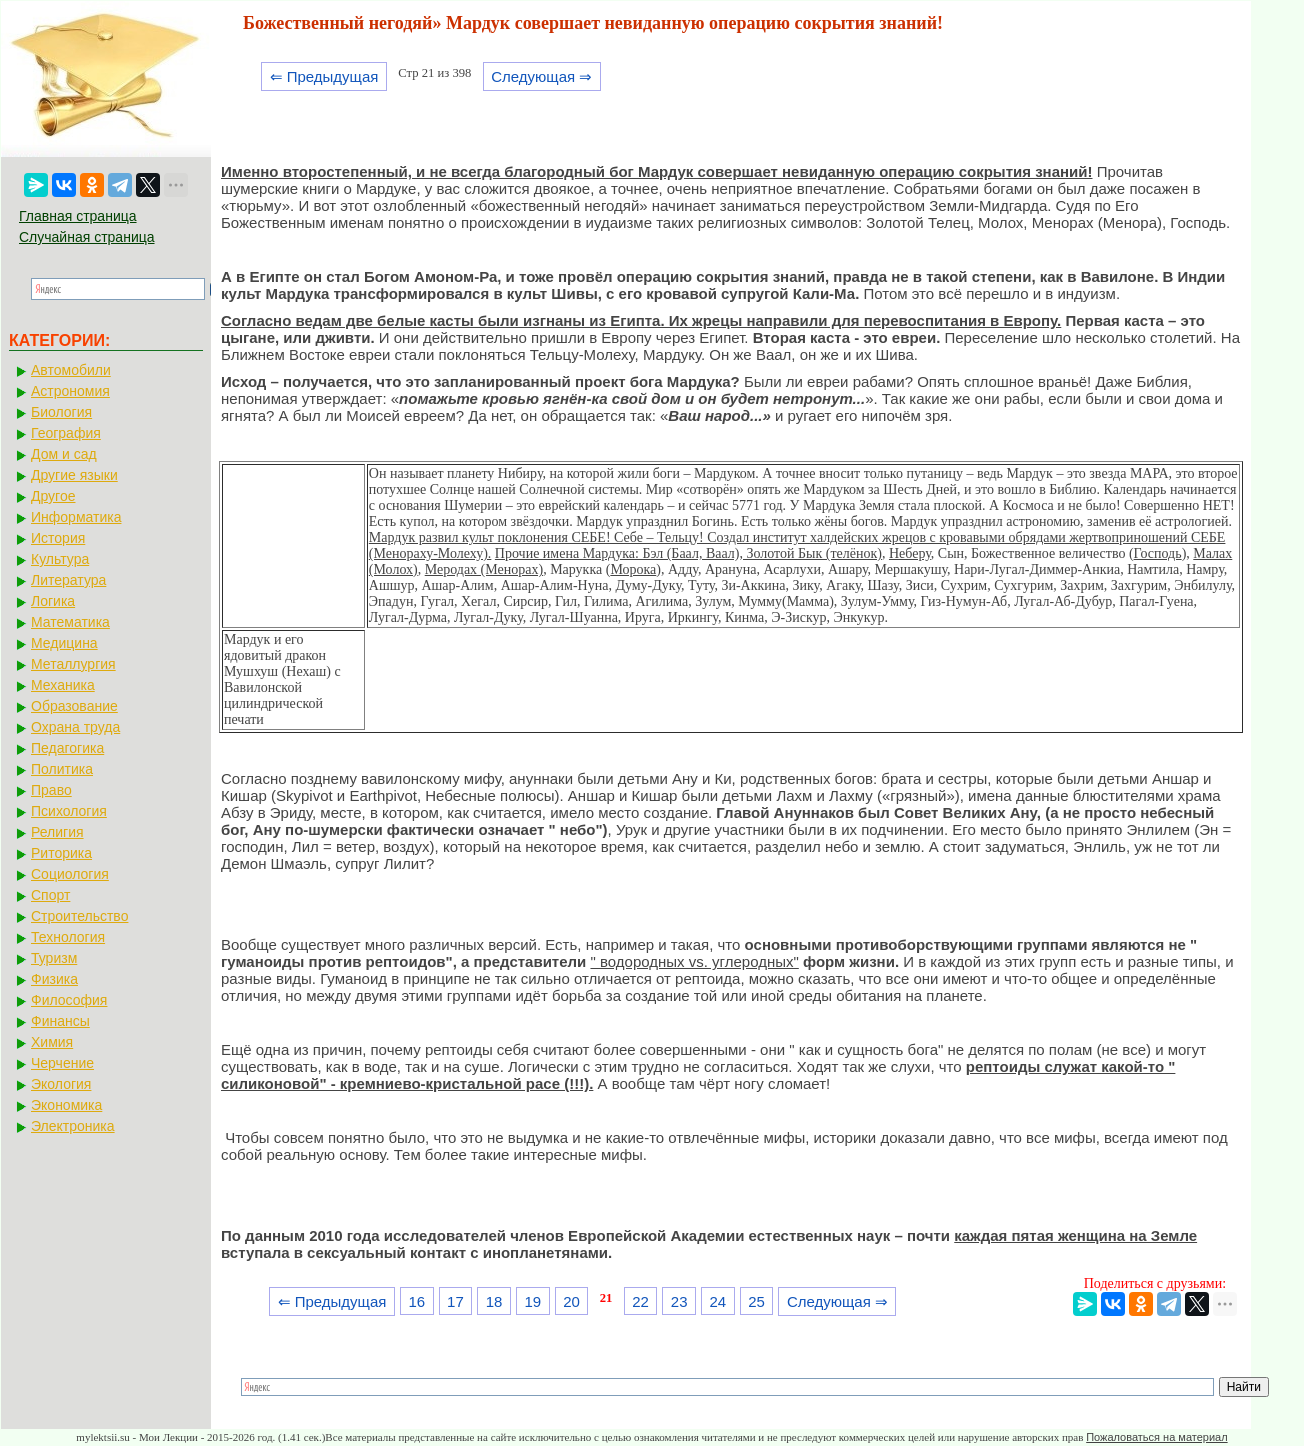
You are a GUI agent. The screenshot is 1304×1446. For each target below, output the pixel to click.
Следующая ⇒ (541, 76)
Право (51, 790)
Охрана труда (75, 727)
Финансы (60, 1021)
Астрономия (70, 391)
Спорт (50, 895)
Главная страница (78, 216)
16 (416, 1301)
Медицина (64, 643)
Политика (62, 769)
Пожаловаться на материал (1156, 1437)
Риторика (61, 853)
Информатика (76, 517)
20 (571, 1301)
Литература (68, 580)
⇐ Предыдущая (324, 76)
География (66, 433)
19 (532, 1301)
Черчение (62, 1063)
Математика (70, 622)
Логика (53, 601)
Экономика (66, 1105)
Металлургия (73, 664)
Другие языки (74, 475)
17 (455, 1301)
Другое (53, 496)
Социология (70, 874)
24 (718, 1301)
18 (494, 1301)
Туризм (54, 958)
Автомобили (71, 370)
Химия (52, 1042)
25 (756, 1301)
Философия (69, 1000)
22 (640, 1301)
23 (679, 1301)
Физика (54, 979)
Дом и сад (64, 454)
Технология (68, 937)
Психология (69, 811)
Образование (74, 706)
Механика (63, 685)
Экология (61, 1084)
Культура (60, 559)
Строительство (79, 916)
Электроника (73, 1126)
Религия (57, 832)
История (58, 538)
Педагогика (67, 748)
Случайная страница (87, 237)
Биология (61, 412)
